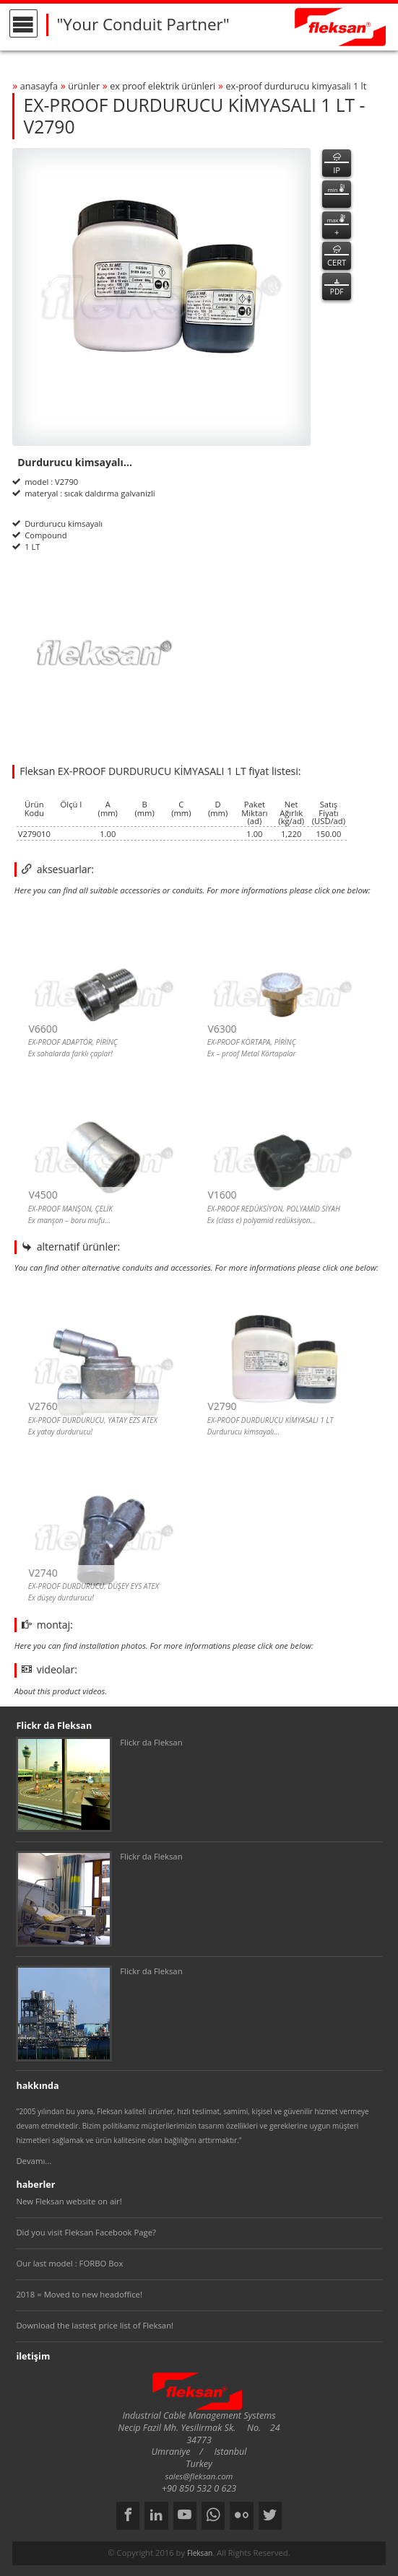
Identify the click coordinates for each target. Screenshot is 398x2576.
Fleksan (199, 2553)
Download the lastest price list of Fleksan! (94, 2325)
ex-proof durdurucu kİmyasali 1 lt (295, 86)
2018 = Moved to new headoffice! (79, 2294)
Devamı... (33, 2160)
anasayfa (39, 86)
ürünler (84, 86)
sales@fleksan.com (199, 2476)
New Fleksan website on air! (68, 2201)
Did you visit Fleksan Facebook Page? (86, 2232)
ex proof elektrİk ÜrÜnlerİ (162, 86)
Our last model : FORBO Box (69, 2263)
